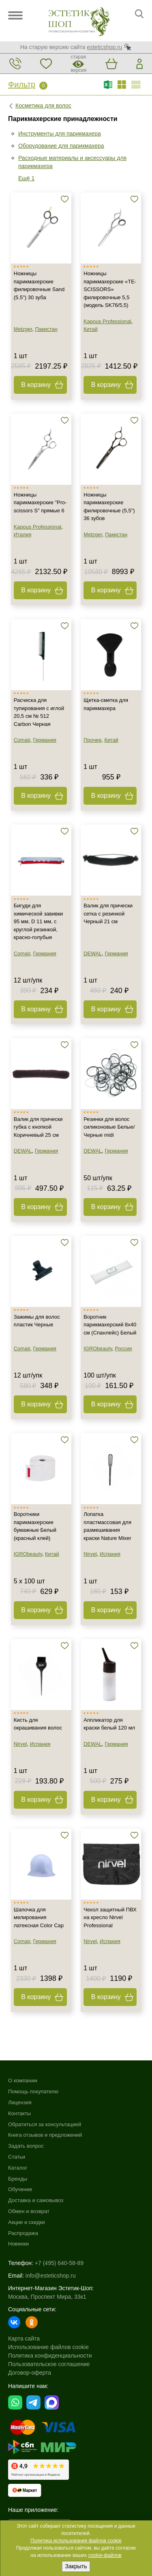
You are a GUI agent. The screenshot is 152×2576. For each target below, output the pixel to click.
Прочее (92, 740)
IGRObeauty (97, 1348)
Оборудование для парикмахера (61, 146)
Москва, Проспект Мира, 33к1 (47, 2296)
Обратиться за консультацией (44, 2124)
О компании (22, 2080)
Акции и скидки (26, 2222)
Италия (23, 534)
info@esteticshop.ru (51, 2275)
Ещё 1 (26, 178)
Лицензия (20, 2102)
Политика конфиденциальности (50, 2355)
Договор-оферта (29, 2372)
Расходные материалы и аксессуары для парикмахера (72, 162)
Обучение (20, 2189)
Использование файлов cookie (48, 2347)
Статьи (16, 2157)
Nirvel (90, 1554)
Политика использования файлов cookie (76, 2541)
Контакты (19, 2113)
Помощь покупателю (33, 2091)
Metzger (23, 329)
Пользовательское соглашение (49, 2364)
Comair (22, 740)
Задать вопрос (26, 2146)
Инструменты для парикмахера (59, 133)
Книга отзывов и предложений (45, 2135)
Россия (123, 1348)
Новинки (18, 2244)
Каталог (17, 2168)
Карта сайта (24, 2338)
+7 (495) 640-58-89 (59, 2263)
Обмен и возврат (28, 2211)
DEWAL (92, 953)
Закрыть (76, 2566)
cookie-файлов (105, 2555)
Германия (44, 740)
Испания (110, 1554)
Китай (90, 329)
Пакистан (46, 329)
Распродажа (23, 2233)
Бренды (17, 2179)
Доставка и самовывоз (35, 2200)
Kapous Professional (107, 321)
